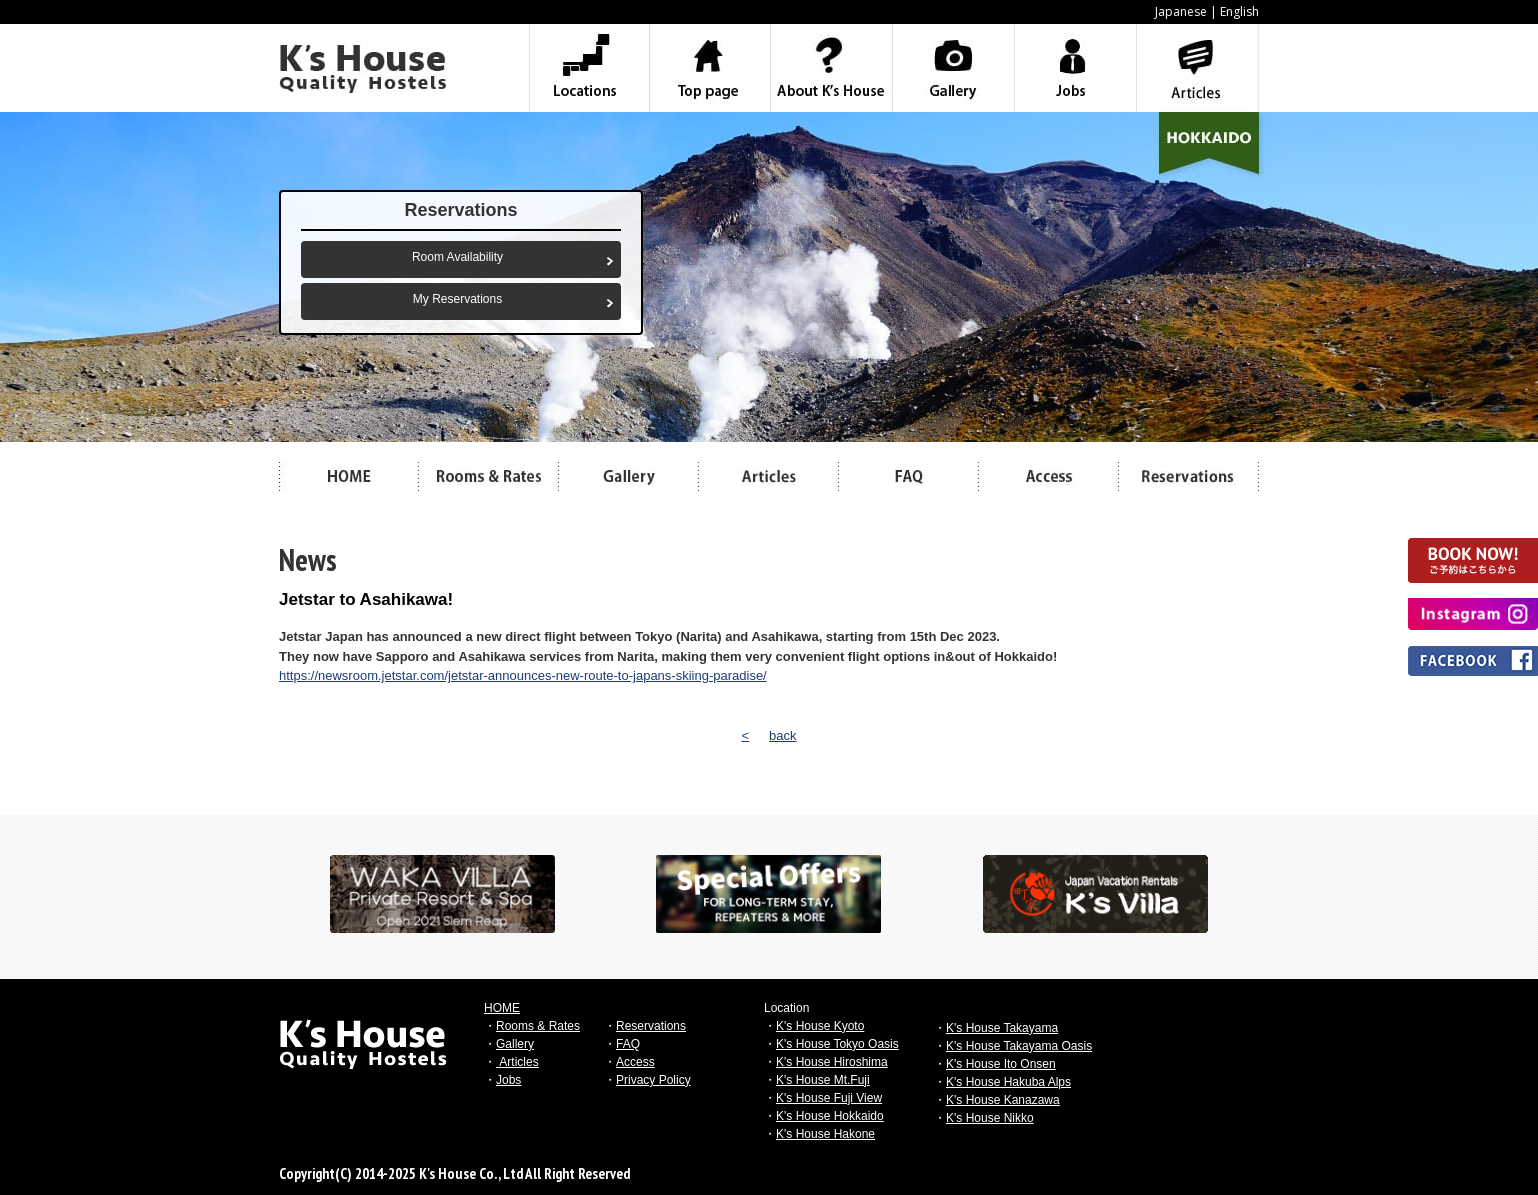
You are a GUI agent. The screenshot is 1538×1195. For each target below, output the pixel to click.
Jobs (508, 1080)
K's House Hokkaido (830, 1116)
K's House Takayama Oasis (1019, 1046)
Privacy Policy (653, 1080)
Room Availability (457, 257)
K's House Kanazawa (1003, 1100)
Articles (517, 1062)
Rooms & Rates (538, 1026)
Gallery (515, 1044)
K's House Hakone (825, 1134)
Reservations (651, 1026)
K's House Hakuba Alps (1008, 1082)
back (782, 735)
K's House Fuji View (829, 1098)
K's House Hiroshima (832, 1062)
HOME (502, 1008)
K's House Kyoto (820, 1026)
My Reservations (457, 299)
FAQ (628, 1044)
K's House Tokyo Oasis (837, 1044)
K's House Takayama (1002, 1028)
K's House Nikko (990, 1118)
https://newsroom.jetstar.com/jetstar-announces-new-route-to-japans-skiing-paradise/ (523, 675)
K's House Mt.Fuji (823, 1080)
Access (635, 1062)
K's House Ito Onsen (1001, 1064)
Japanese (1181, 11)
